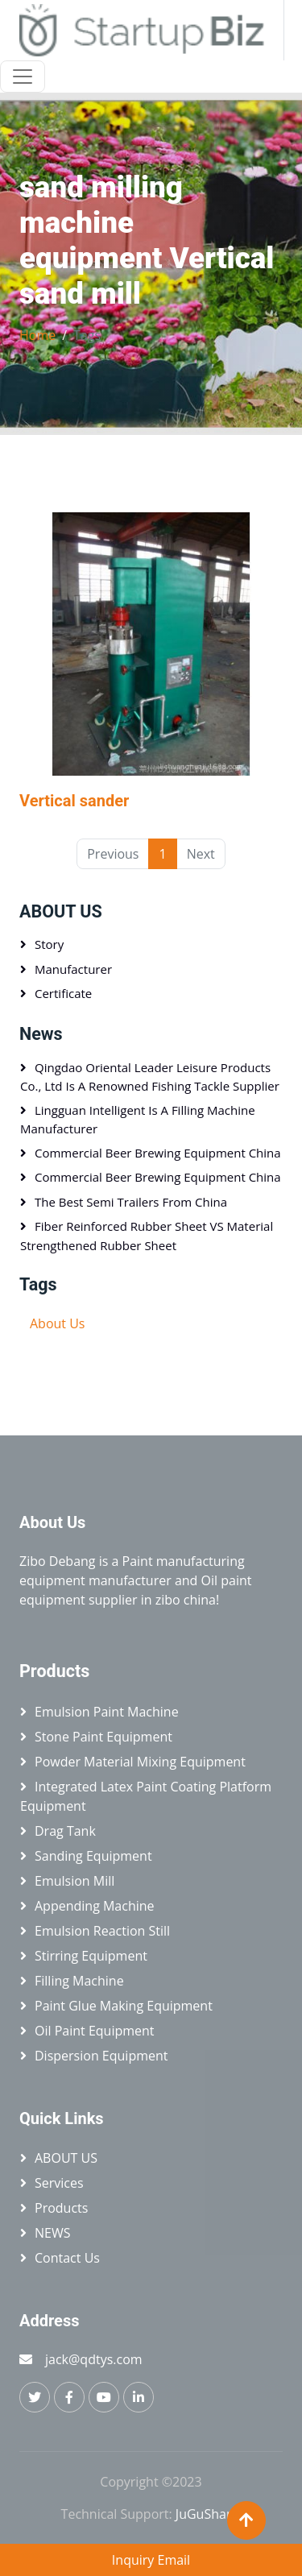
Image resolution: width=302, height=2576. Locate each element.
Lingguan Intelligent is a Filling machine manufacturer (137, 1119)
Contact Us (67, 2258)
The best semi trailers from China (131, 1202)
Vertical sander (74, 800)
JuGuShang (209, 2514)
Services (59, 2183)
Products (61, 2208)
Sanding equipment (93, 1856)
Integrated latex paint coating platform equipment (145, 1796)
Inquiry (133, 2560)
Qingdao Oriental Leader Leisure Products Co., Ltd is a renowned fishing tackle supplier (149, 1077)
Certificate (63, 993)
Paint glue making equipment (124, 2006)
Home (37, 335)
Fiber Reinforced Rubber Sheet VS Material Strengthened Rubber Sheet (146, 1235)
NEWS (52, 2233)
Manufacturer (73, 969)
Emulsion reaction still (102, 1931)
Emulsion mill (74, 1881)
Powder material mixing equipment (140, 1761)
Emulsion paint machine (107, 1712)
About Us (57, 1323)
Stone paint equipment (103, 1737)
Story (49, 944)
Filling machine (79, 1981)
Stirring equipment (91, 1956)
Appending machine (95, 1906)
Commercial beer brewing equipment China (158, 1153)
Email (173, 2560)
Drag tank (65, 1831)
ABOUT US (60, 911)
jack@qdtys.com (94, 2359)
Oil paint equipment (95, 2031)
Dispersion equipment (101, 2056)
